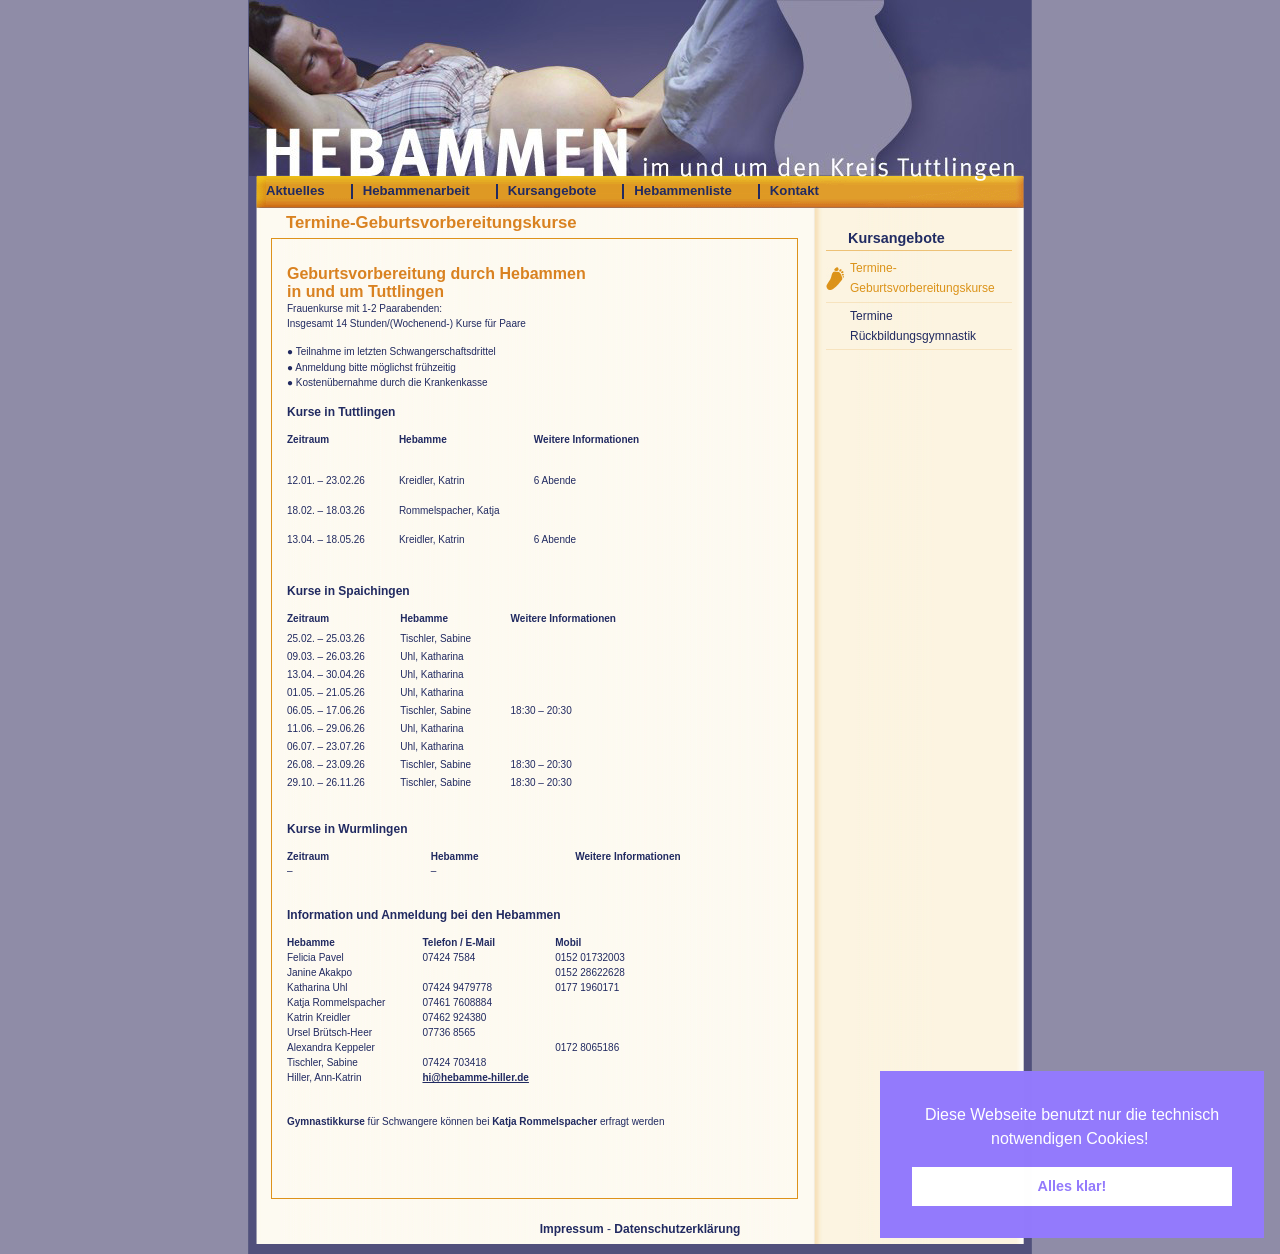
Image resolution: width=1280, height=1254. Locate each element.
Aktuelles (295, 191)
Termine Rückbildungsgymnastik (913, 326)
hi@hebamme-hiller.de (475, 1077)
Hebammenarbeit (416, 191)
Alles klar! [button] (1072, 1186)
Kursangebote (552, 191)
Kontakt (794, 191)
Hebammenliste (682, 191)
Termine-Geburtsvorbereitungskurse (922, 278)
